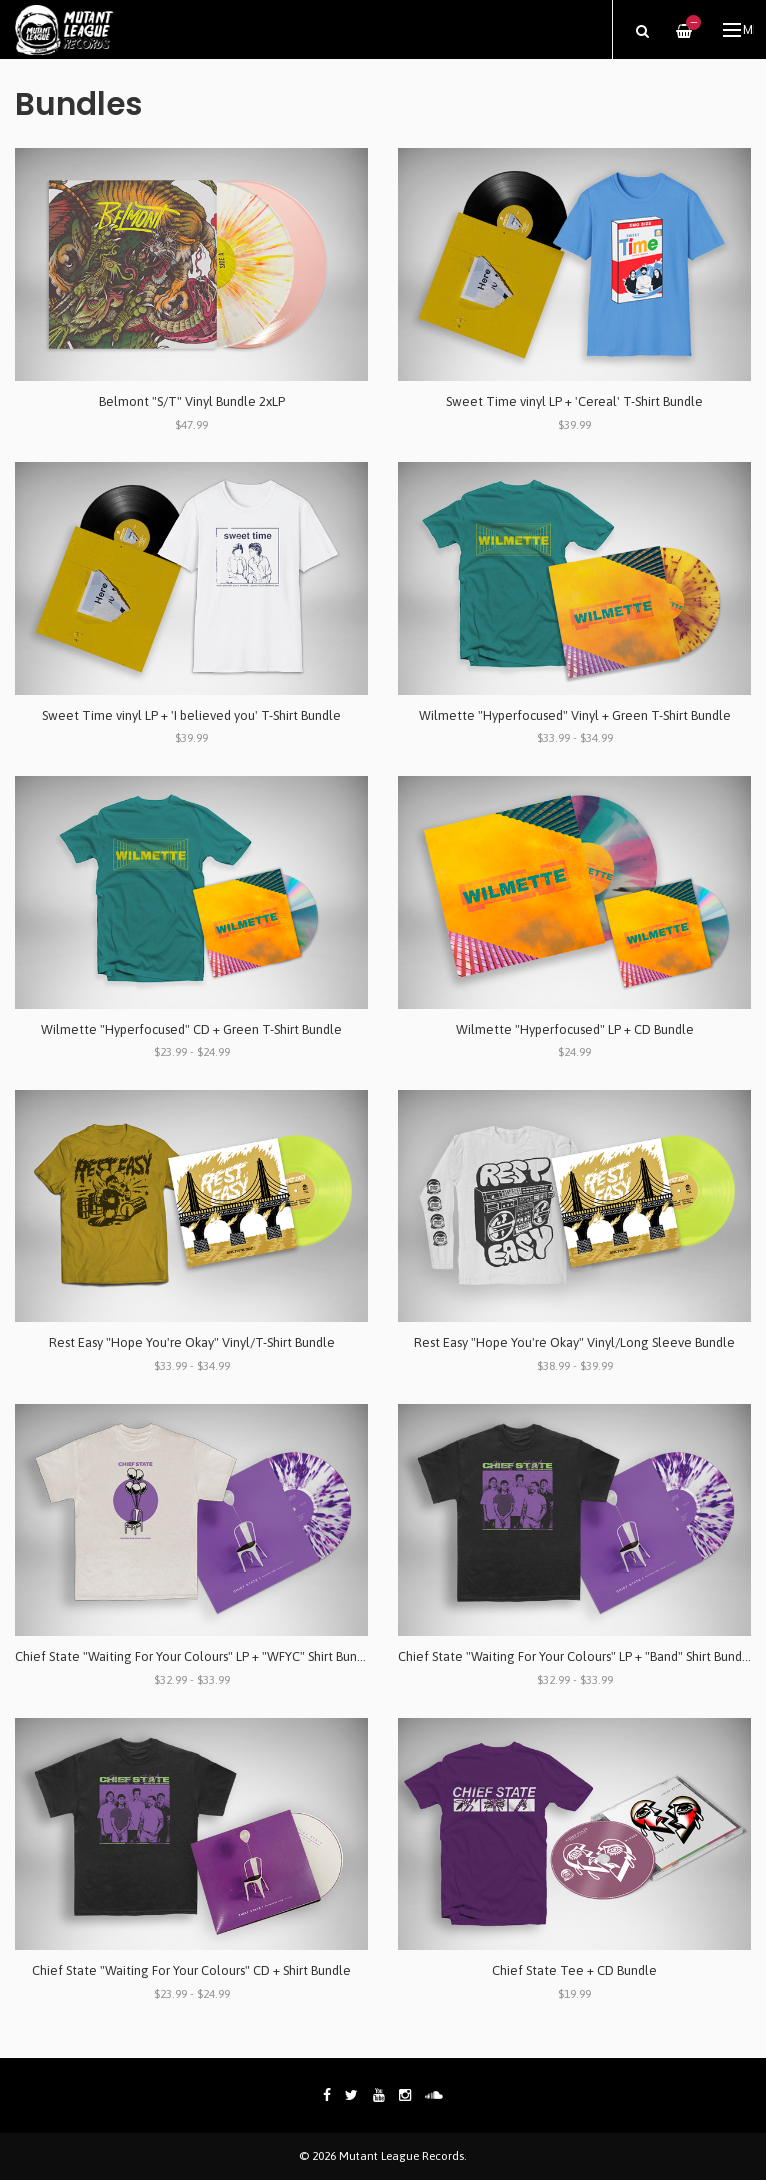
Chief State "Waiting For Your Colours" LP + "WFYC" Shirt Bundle (195, 1656)
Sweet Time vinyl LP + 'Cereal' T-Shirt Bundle (574, 401)
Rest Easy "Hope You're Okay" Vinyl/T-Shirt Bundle (192, 1342)
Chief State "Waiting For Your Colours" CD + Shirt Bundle (191, 1970)
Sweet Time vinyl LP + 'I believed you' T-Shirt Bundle (191, 715)
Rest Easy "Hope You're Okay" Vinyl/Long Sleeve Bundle (574, 1342)
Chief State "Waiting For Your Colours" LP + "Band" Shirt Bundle (576, 1656)
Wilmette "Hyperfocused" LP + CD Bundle (575, 1029)
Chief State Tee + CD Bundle (574, 1970)
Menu (738, 30)
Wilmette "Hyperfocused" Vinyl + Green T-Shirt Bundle (575, 715)
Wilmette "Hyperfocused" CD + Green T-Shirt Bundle (191, 1029)
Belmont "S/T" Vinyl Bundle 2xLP (192, 401)
